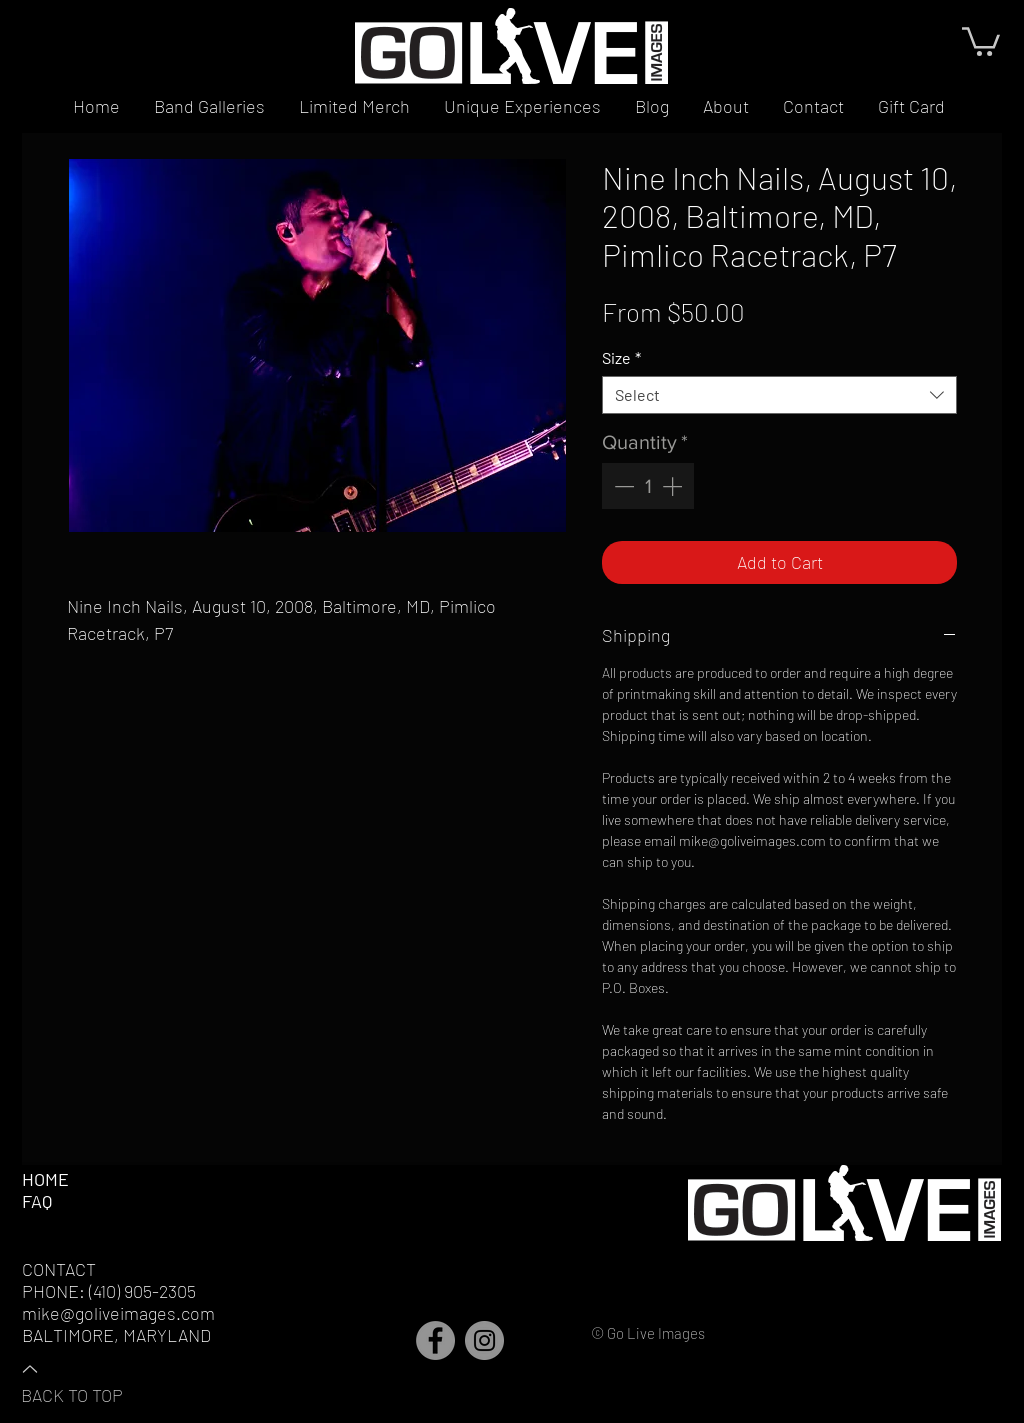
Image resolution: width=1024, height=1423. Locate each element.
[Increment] (674, 486)
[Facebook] (435, 1340)
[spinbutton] (648, 486)
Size (621, 357)
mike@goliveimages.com (118, 1313)
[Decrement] (622, 486)
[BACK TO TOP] (91, 1381)
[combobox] (779, 395)
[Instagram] (484, 1340)
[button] (981, 40)
